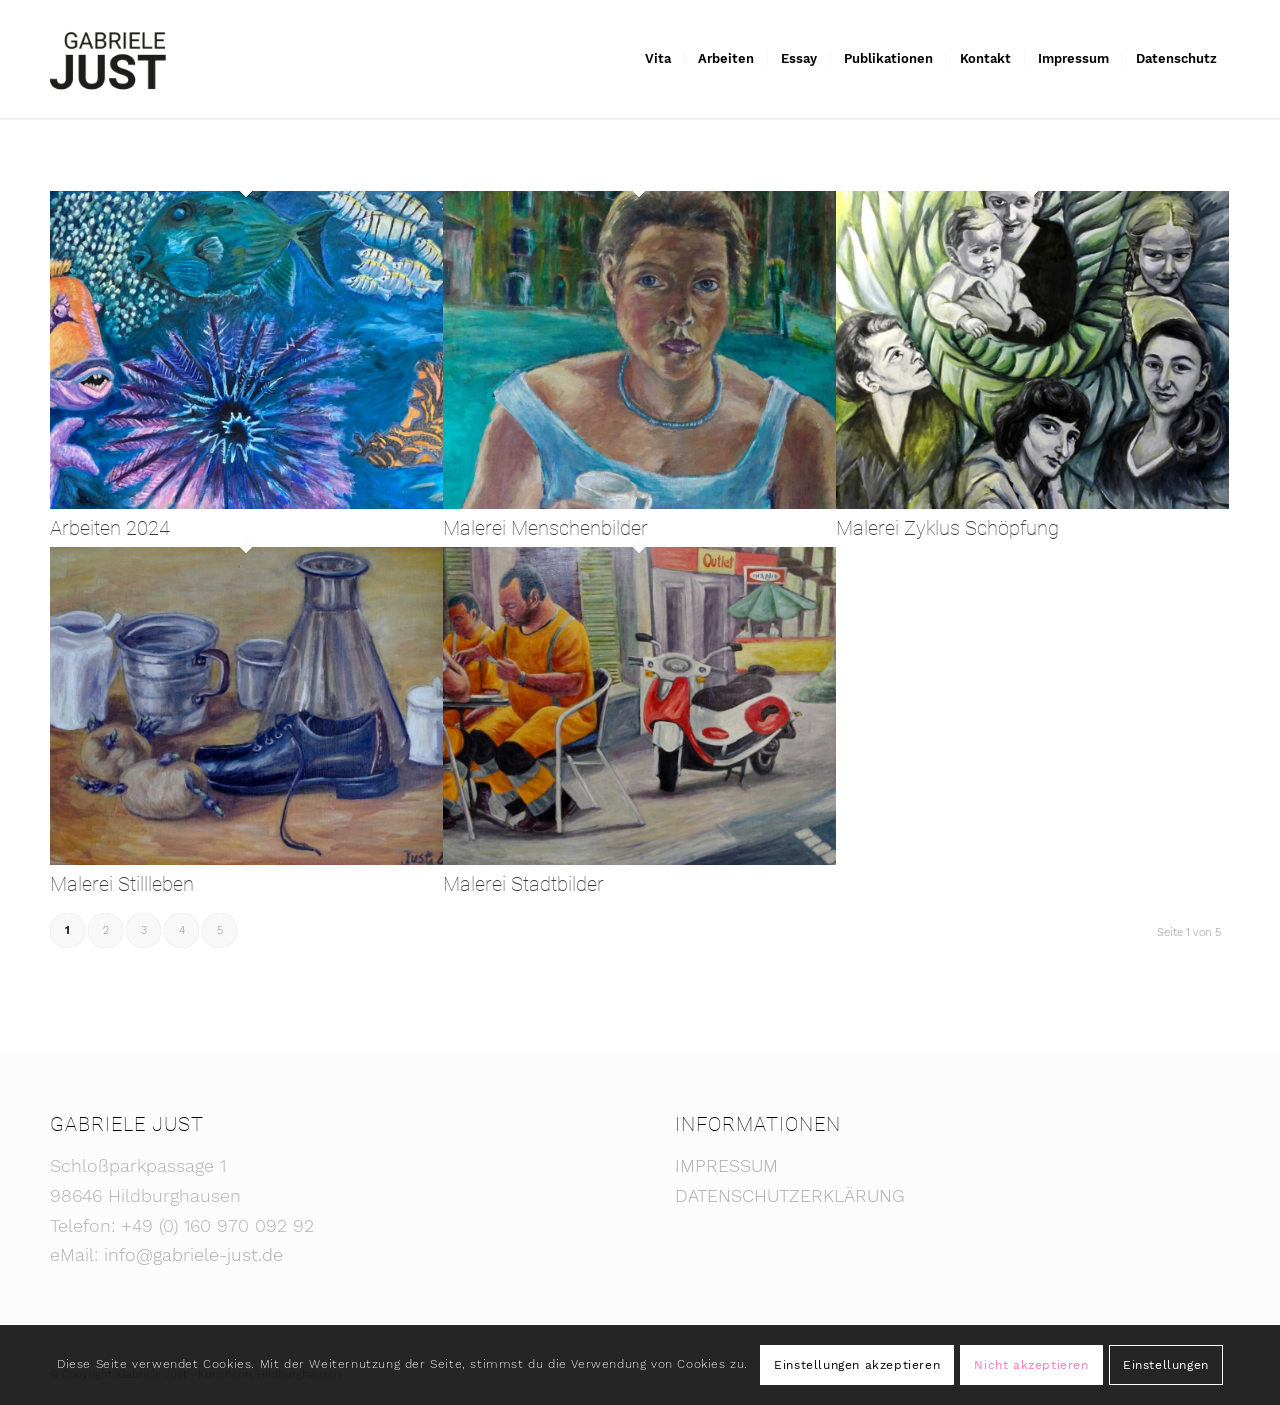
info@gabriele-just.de (193, 1254)
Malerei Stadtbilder (523, 884)
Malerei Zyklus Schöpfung (947, 528)
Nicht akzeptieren (1031, 1365)
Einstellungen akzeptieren (857, 1365)
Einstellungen (1166, 1365)
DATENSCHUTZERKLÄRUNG (790, 1195)
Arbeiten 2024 (110, 528)
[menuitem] (658, 59)
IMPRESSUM (726, 1165)
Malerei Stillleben (122, 884)
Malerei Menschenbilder (545, 528)
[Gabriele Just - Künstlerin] (109, 59)
